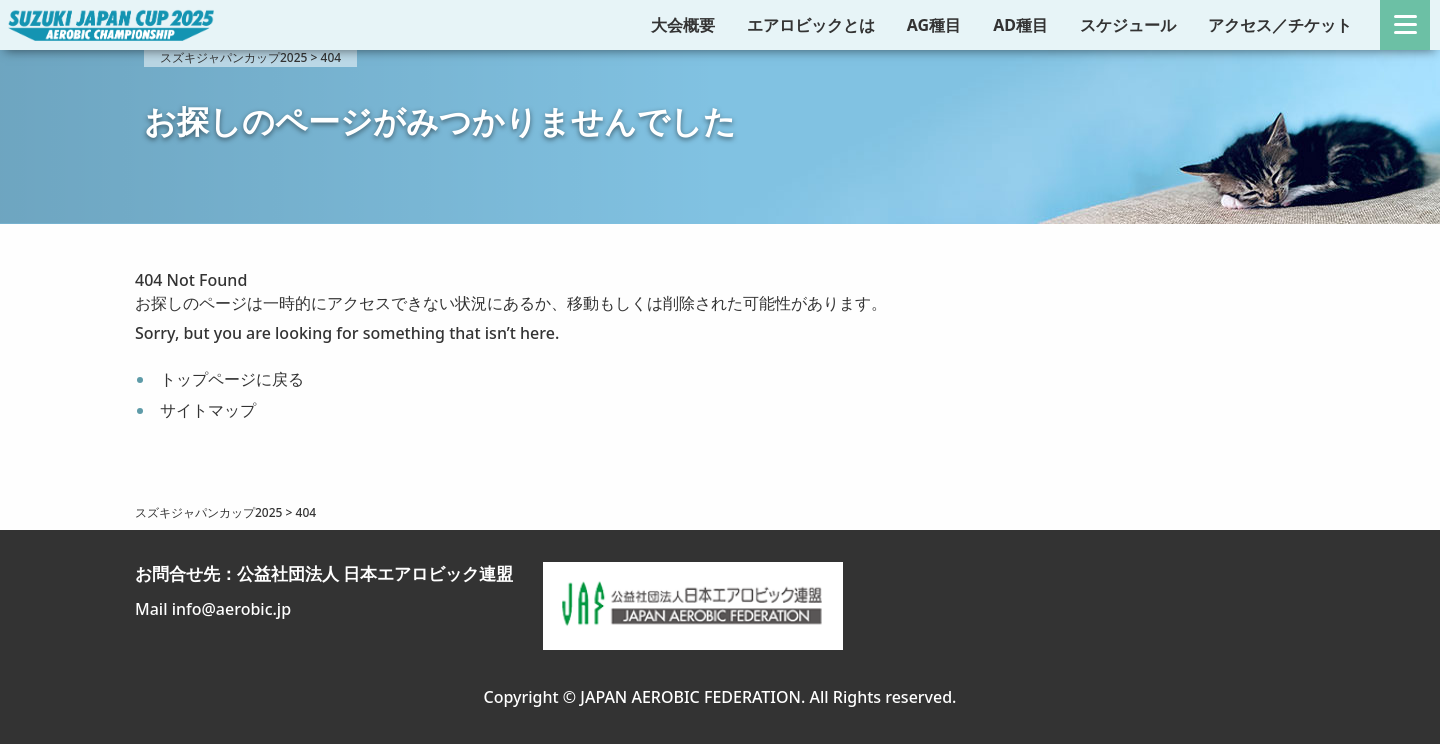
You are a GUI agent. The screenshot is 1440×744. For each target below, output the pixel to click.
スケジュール (1128, 25)
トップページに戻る (232, 379)
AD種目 (1020, 25)
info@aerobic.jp (231, 609)
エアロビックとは (811, 25)
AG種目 (934, 25)
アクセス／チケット (1280, 25)
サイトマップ (208, 410)
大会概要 (683, 25)
